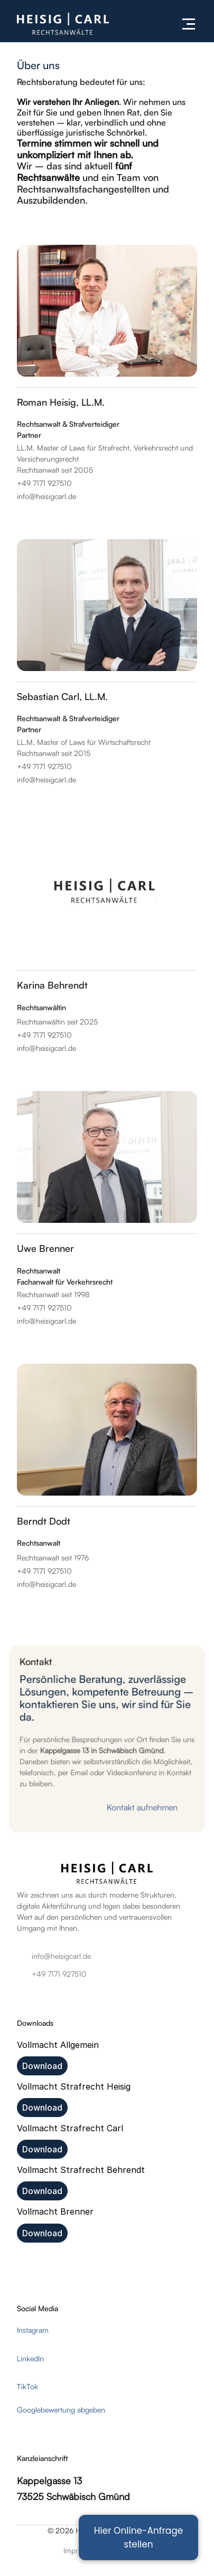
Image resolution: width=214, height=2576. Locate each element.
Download (42, 2066)
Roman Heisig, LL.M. (61, 402)
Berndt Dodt (43, 1521)
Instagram (33, 2329)
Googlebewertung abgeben (61, 2409)
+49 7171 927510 (59, 1973)
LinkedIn (30, 2358)
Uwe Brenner (45, 1248)
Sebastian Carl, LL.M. (62, 696)
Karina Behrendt (52, 985)
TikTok (27, 2386)
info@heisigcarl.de (61, 1955)
